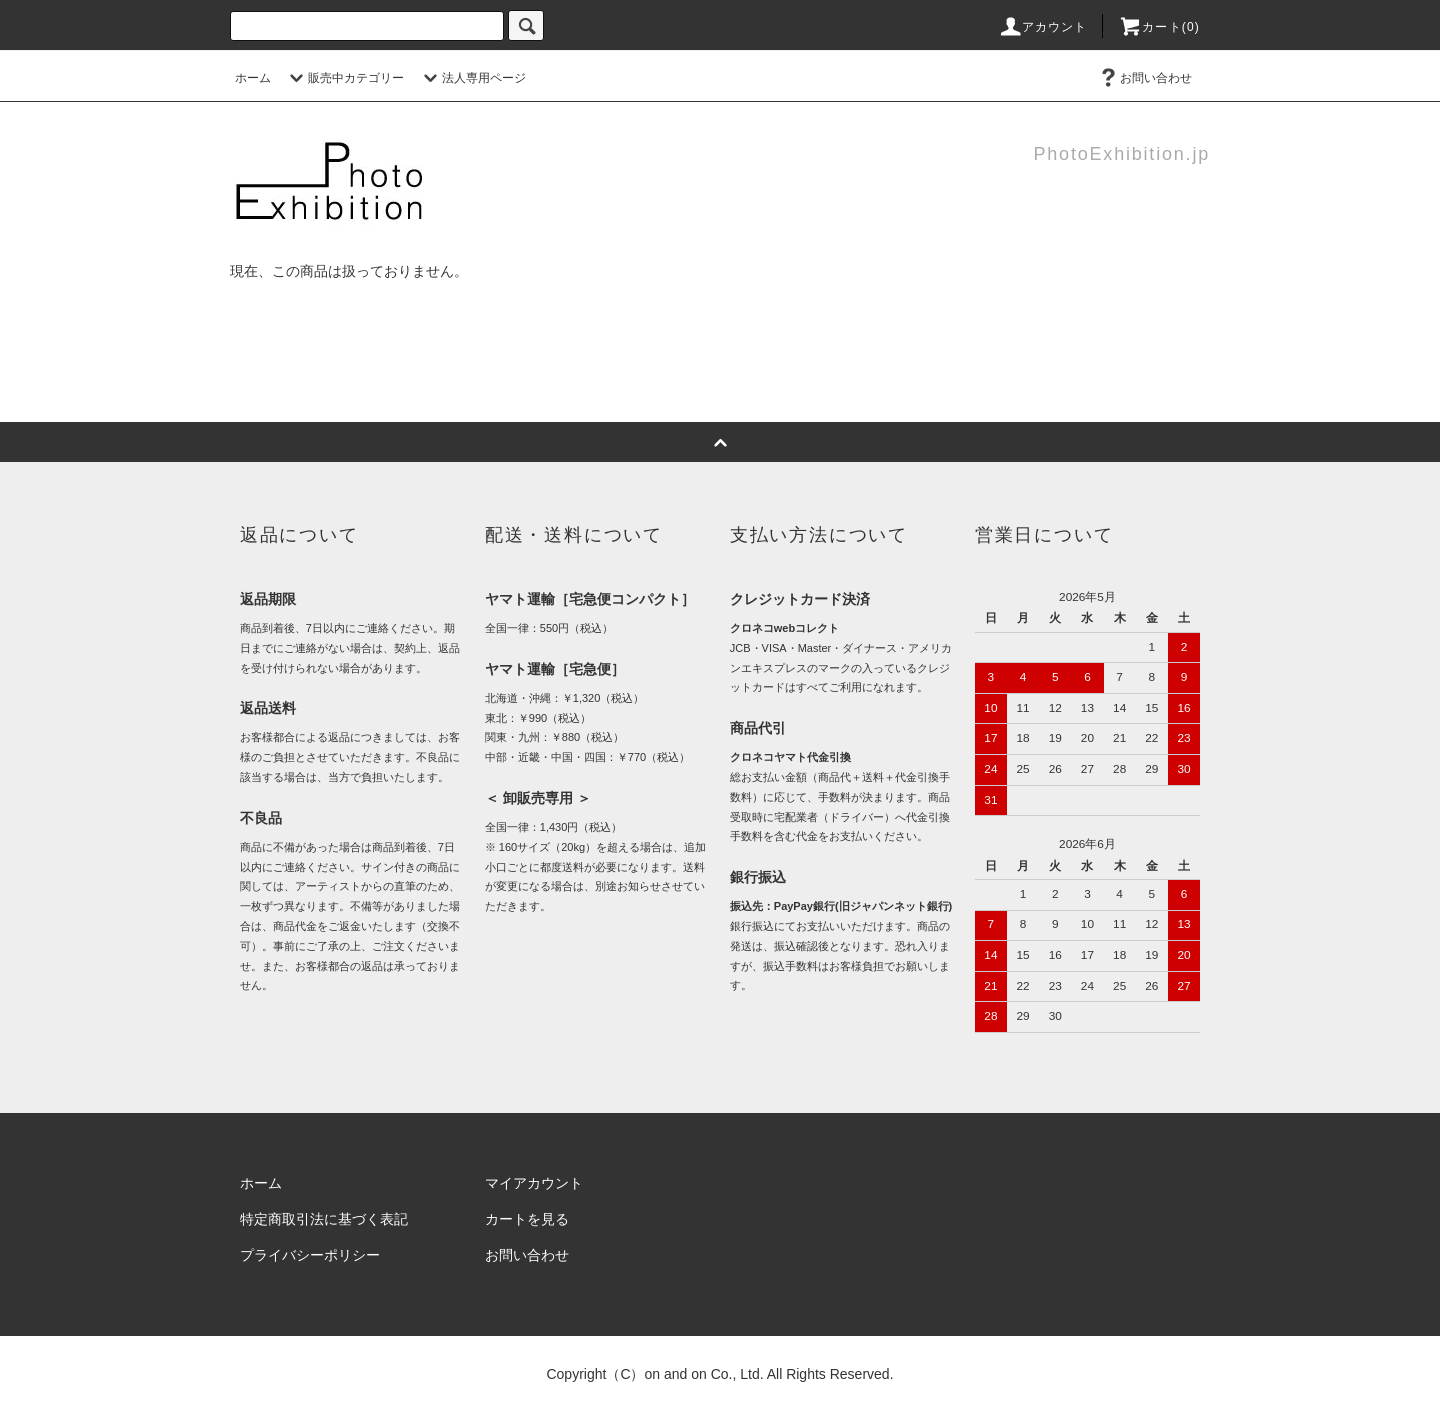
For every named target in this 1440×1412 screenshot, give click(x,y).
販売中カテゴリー (344, 78)
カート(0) (1159, 27)
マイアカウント (534, 1183)
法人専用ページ (472, 78)
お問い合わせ (1144, 78)
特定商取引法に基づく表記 (324, 1219)
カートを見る (527, 1219)
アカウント (1043, 27)
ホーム (253, 78)
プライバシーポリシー (310, 1255)
